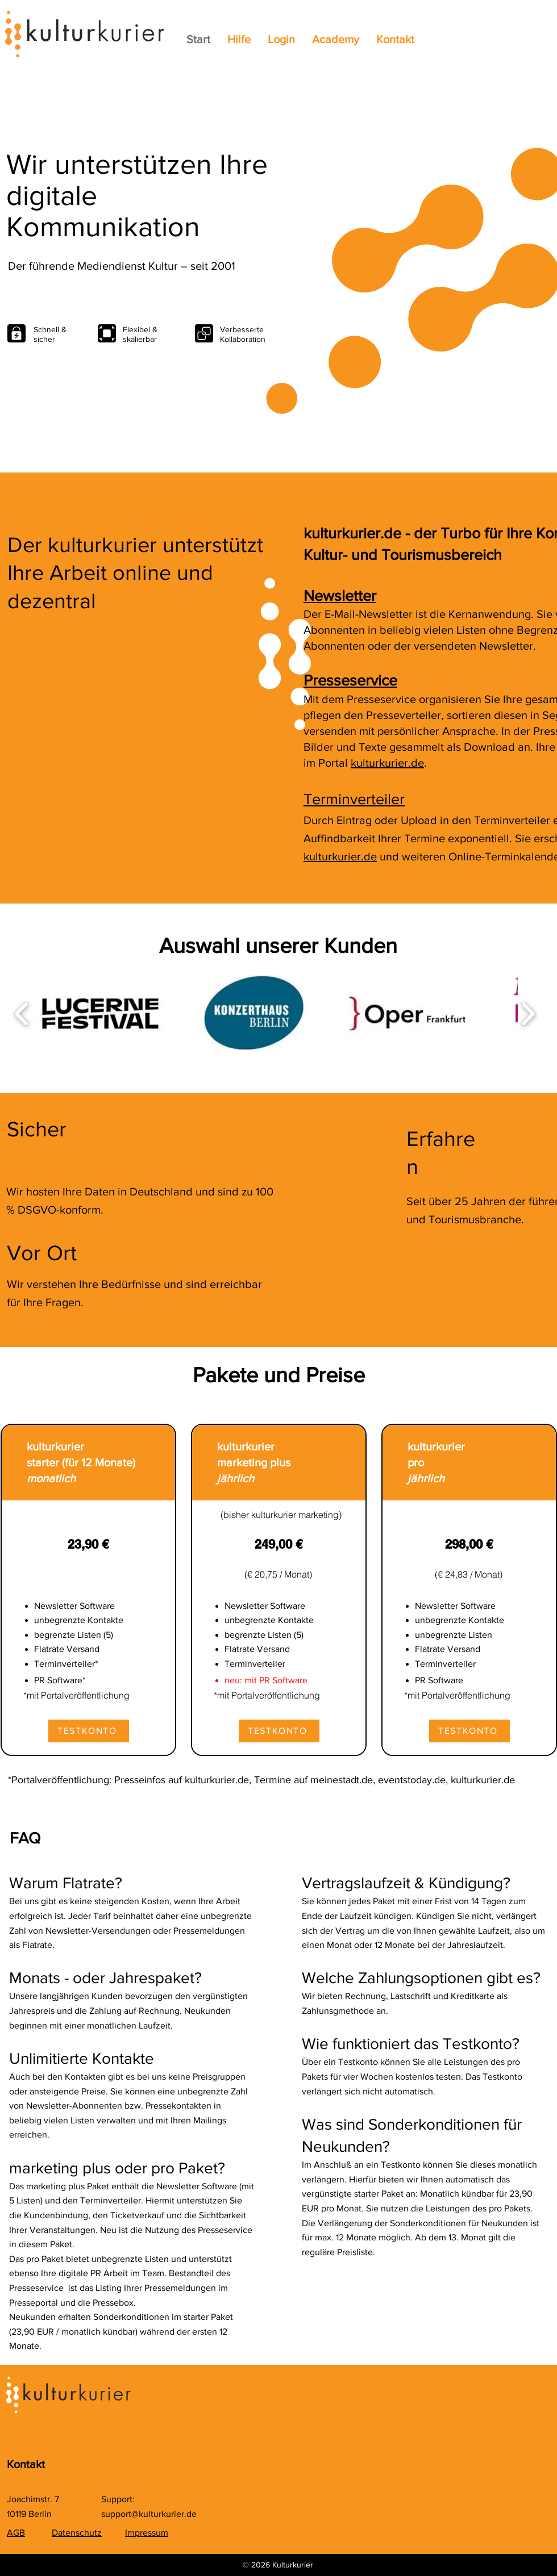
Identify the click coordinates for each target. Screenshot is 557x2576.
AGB (16, 2532)
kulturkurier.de (387, 762)
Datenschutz (77, 2532)
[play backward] (22, 1013)
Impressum (146, 2532)
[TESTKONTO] (88, 1731)
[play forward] (528, 1013)
